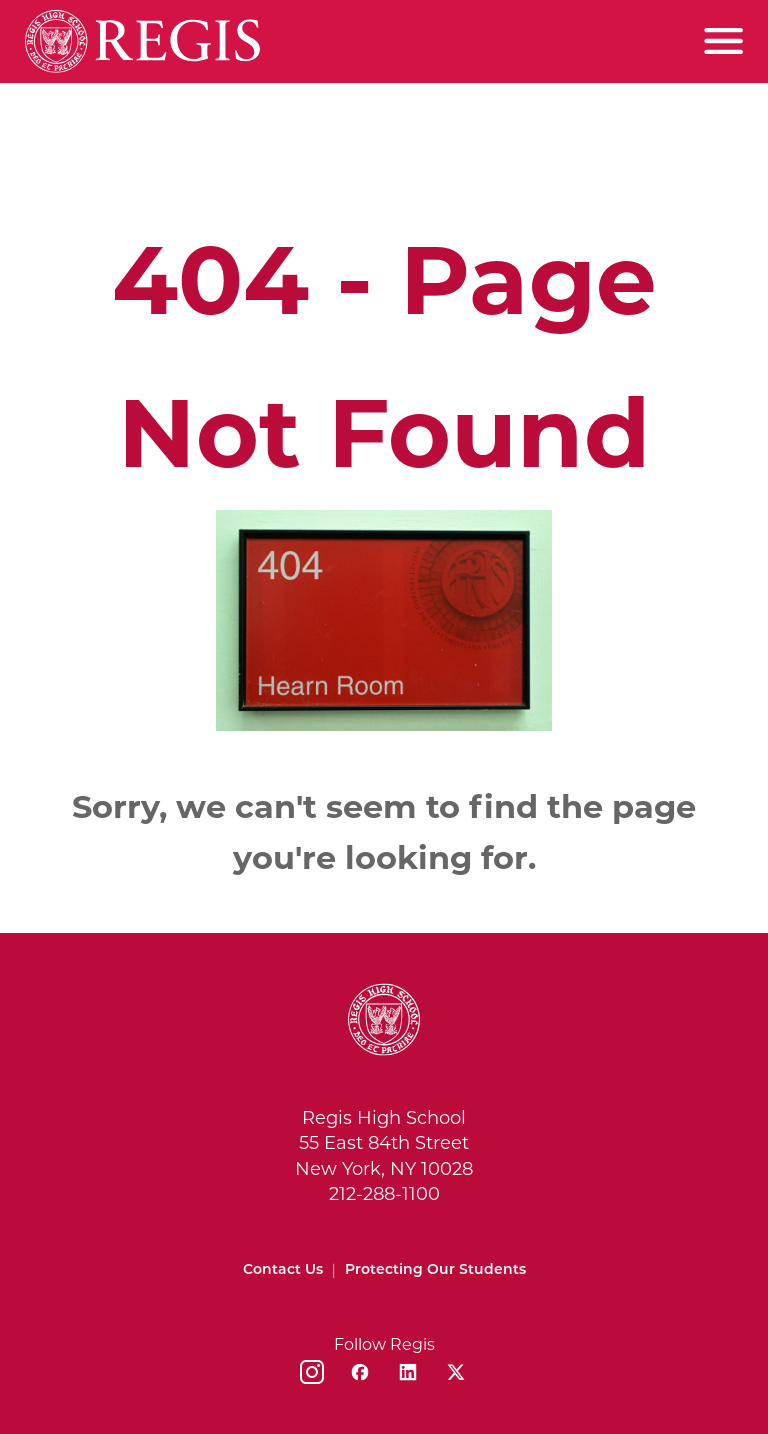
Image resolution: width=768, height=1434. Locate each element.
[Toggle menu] (723, 41)
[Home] (142, 41)
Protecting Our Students (435, 1269)
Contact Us (283, 1269)
